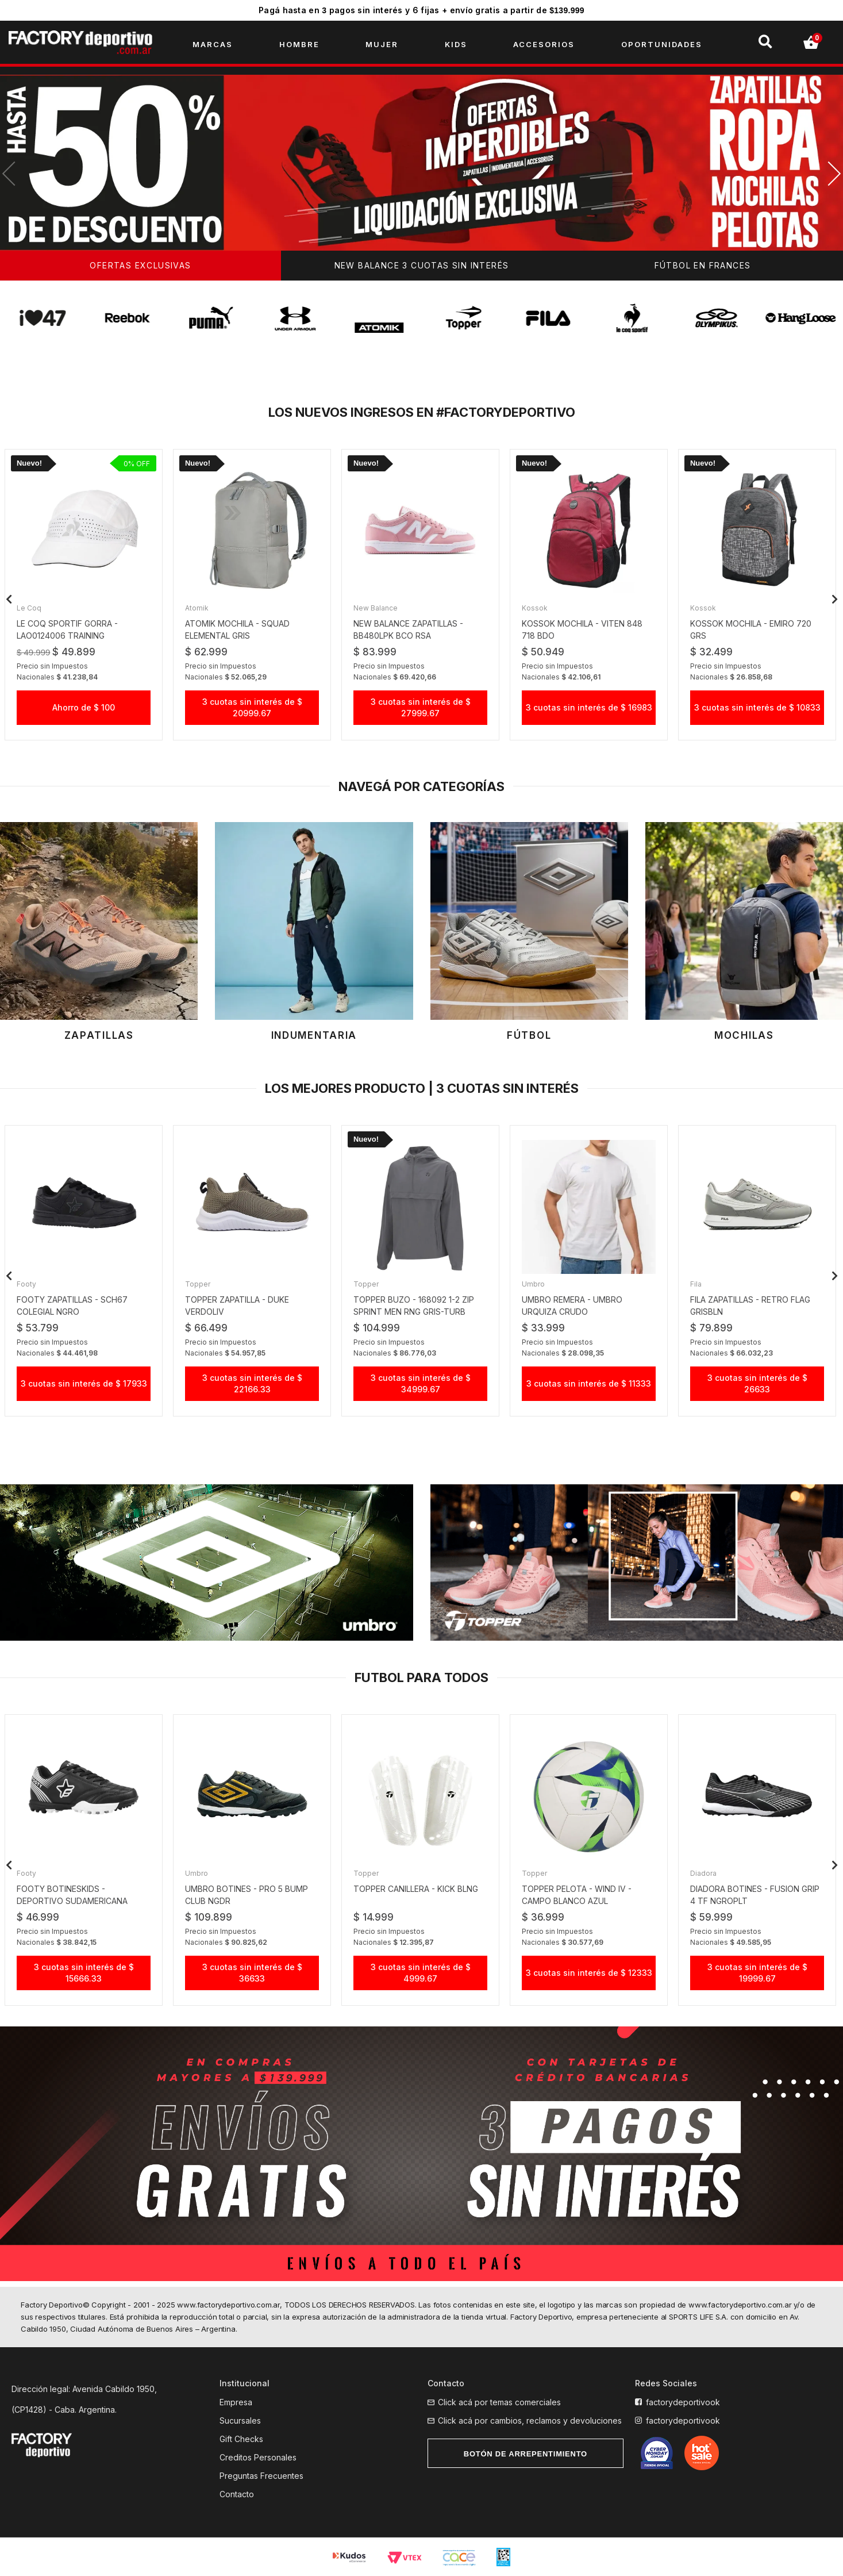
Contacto (237, 2494)
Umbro (533, 1284)
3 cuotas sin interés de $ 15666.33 (84, 1972)
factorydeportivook (683, 2402)
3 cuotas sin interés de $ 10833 (757, 707)
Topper (197, 1284)
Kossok (535, 608)
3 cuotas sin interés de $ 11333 (588, 1383)
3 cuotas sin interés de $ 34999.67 (421, 1383)
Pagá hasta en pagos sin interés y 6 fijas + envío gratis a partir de (421, 10)
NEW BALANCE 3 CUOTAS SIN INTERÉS (421, 265)
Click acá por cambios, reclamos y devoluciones (530, 2420)
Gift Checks (241, 2439)
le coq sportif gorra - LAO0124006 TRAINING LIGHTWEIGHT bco (67, 635)
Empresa (236, 2402)
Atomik (197, 608)
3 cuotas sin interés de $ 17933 (84, 1383)
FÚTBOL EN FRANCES (703, 265)
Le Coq (29, 608)
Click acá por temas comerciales (499, 2402)
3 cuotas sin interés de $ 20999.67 (252, 707)
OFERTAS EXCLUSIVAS (140, 265)
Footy (26, 1284)
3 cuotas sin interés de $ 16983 (589, 707)
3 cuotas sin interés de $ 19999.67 (757, 1972)
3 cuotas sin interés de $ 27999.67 (421, 707)
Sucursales (240, 2420)
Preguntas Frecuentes (261, 2476)
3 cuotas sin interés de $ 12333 (589, 1973)
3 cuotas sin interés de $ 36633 (252, 1972)
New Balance (375, 608)
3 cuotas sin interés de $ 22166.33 (252, 1383)
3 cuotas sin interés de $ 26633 (757, 1383)
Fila (696, 1284)
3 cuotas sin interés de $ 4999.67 (421, 1972)
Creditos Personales (258, 2457)
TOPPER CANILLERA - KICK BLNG (415, 1889)
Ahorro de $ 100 (83, 707)
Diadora (703, 1873)
